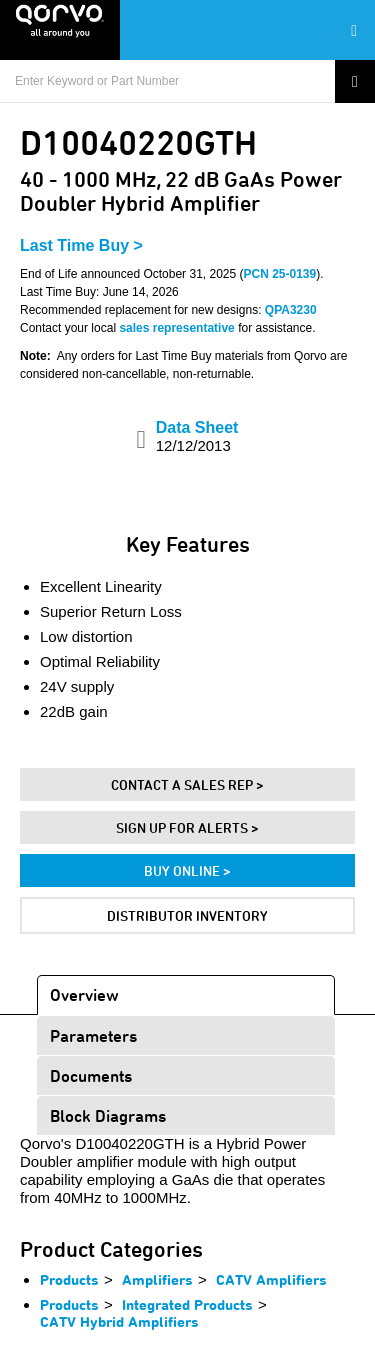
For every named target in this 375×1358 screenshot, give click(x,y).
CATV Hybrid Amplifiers (119, 1321)
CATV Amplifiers (271, 1279)
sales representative (176, 328)
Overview (84, 994)
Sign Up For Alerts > (187, 827)
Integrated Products (187, 1304)
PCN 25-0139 (280, 274)
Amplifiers (157, 1279)
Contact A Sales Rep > (187, 784)
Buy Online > (187, 870)
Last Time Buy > (81, 245)
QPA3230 (291, 310)
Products (69, 1279)
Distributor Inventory (187, 915)
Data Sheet (197, 436)
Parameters (93, 1035)
